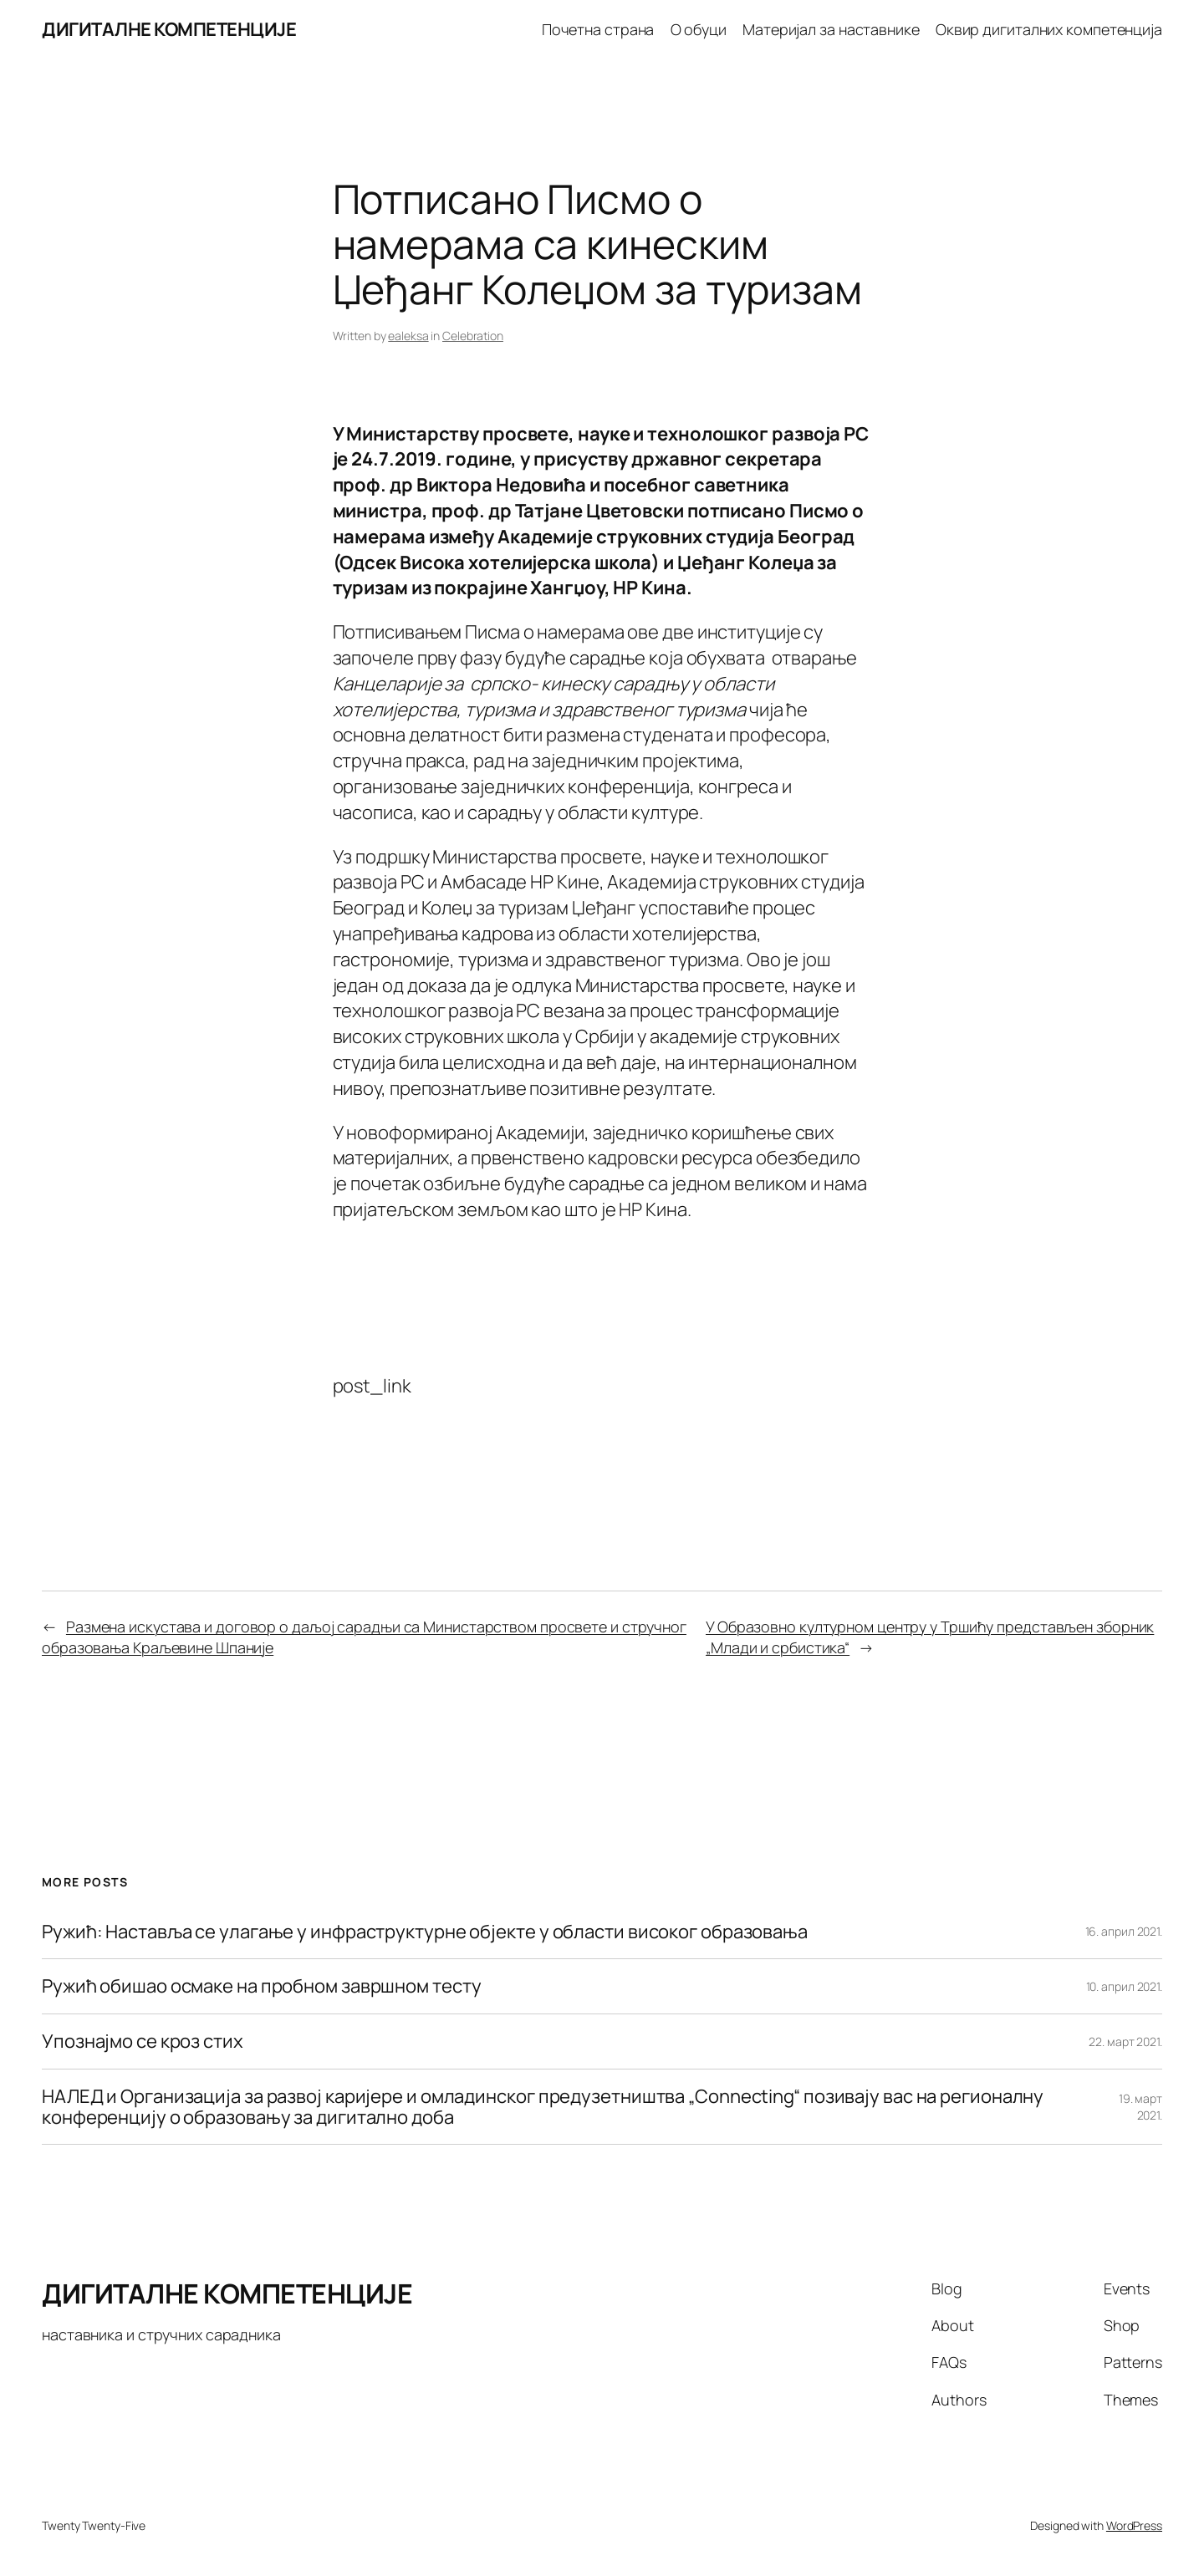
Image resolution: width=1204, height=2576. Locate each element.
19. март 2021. (1140, 2106)
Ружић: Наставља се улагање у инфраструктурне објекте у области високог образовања (425, 1932)
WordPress (1134, 2525)
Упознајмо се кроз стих (142, 2041)
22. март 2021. (1125, 2041)
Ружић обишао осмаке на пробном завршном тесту (262, 1986)
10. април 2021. (1124, 1986)
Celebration (472, 336)
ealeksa (408, 336)
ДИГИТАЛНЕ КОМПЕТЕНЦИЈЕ (169, 29)
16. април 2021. (1124, 1931)
